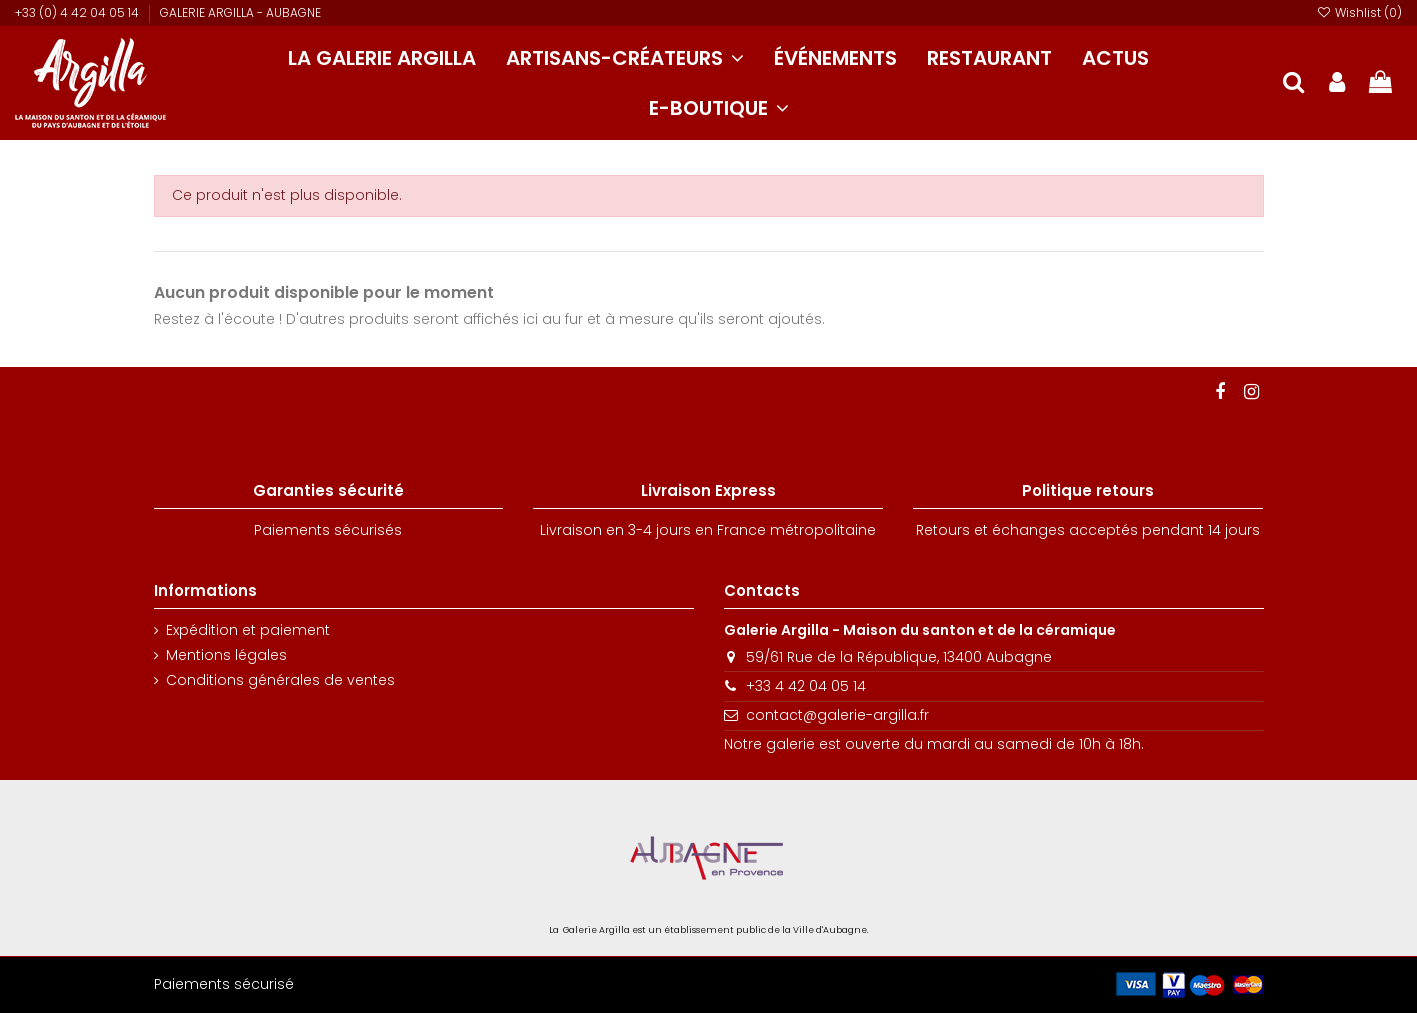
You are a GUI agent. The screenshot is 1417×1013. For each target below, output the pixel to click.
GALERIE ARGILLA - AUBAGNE (240, 12)
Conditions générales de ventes (280, 680)
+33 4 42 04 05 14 (806, 686)
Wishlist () (1359, 12)
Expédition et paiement (248, 630)
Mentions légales (226, 655)
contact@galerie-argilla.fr (837, 715)
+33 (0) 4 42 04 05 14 (78, 12)
